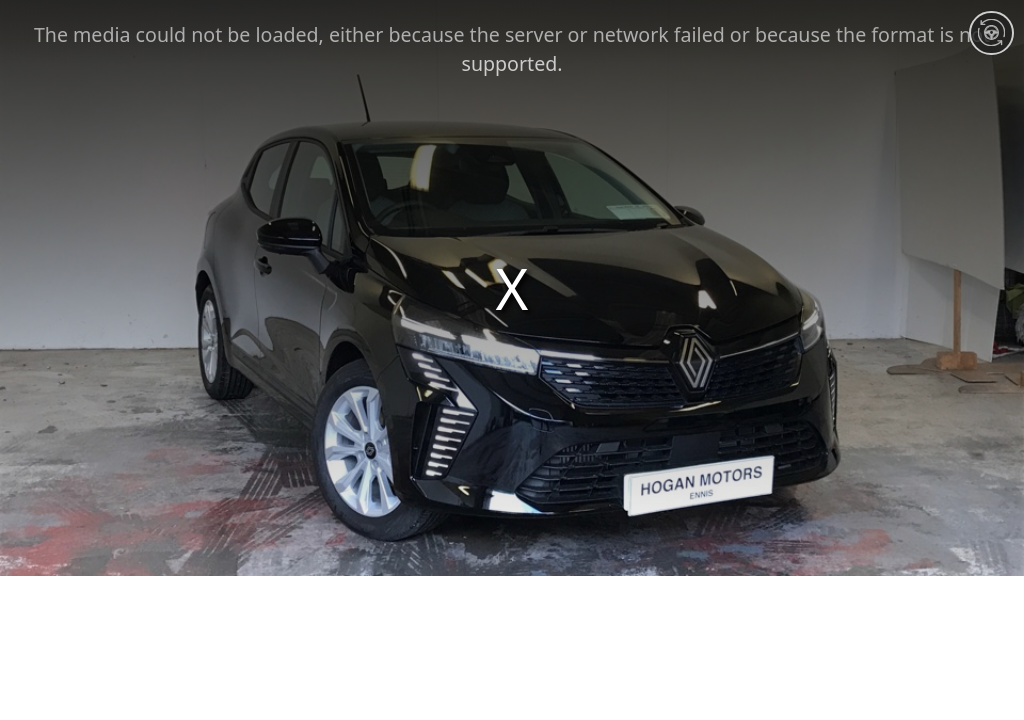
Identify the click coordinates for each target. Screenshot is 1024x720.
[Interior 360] (991, 33)
